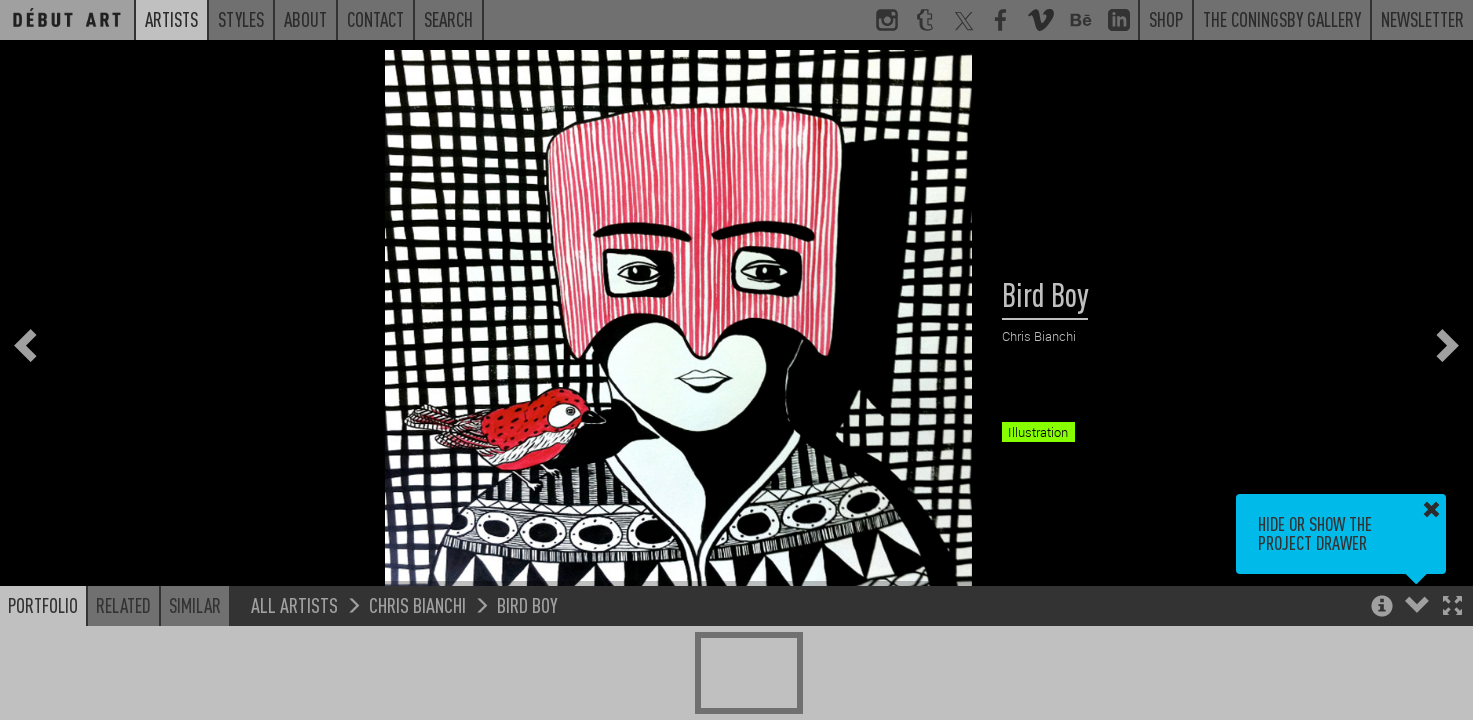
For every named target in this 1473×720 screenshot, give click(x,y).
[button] (1452, 607)
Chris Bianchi (417, 604)
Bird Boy (527, 604)
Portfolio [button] (43, 605)
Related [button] (123, 605)
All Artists (294, 604)
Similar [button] (195, 605)
